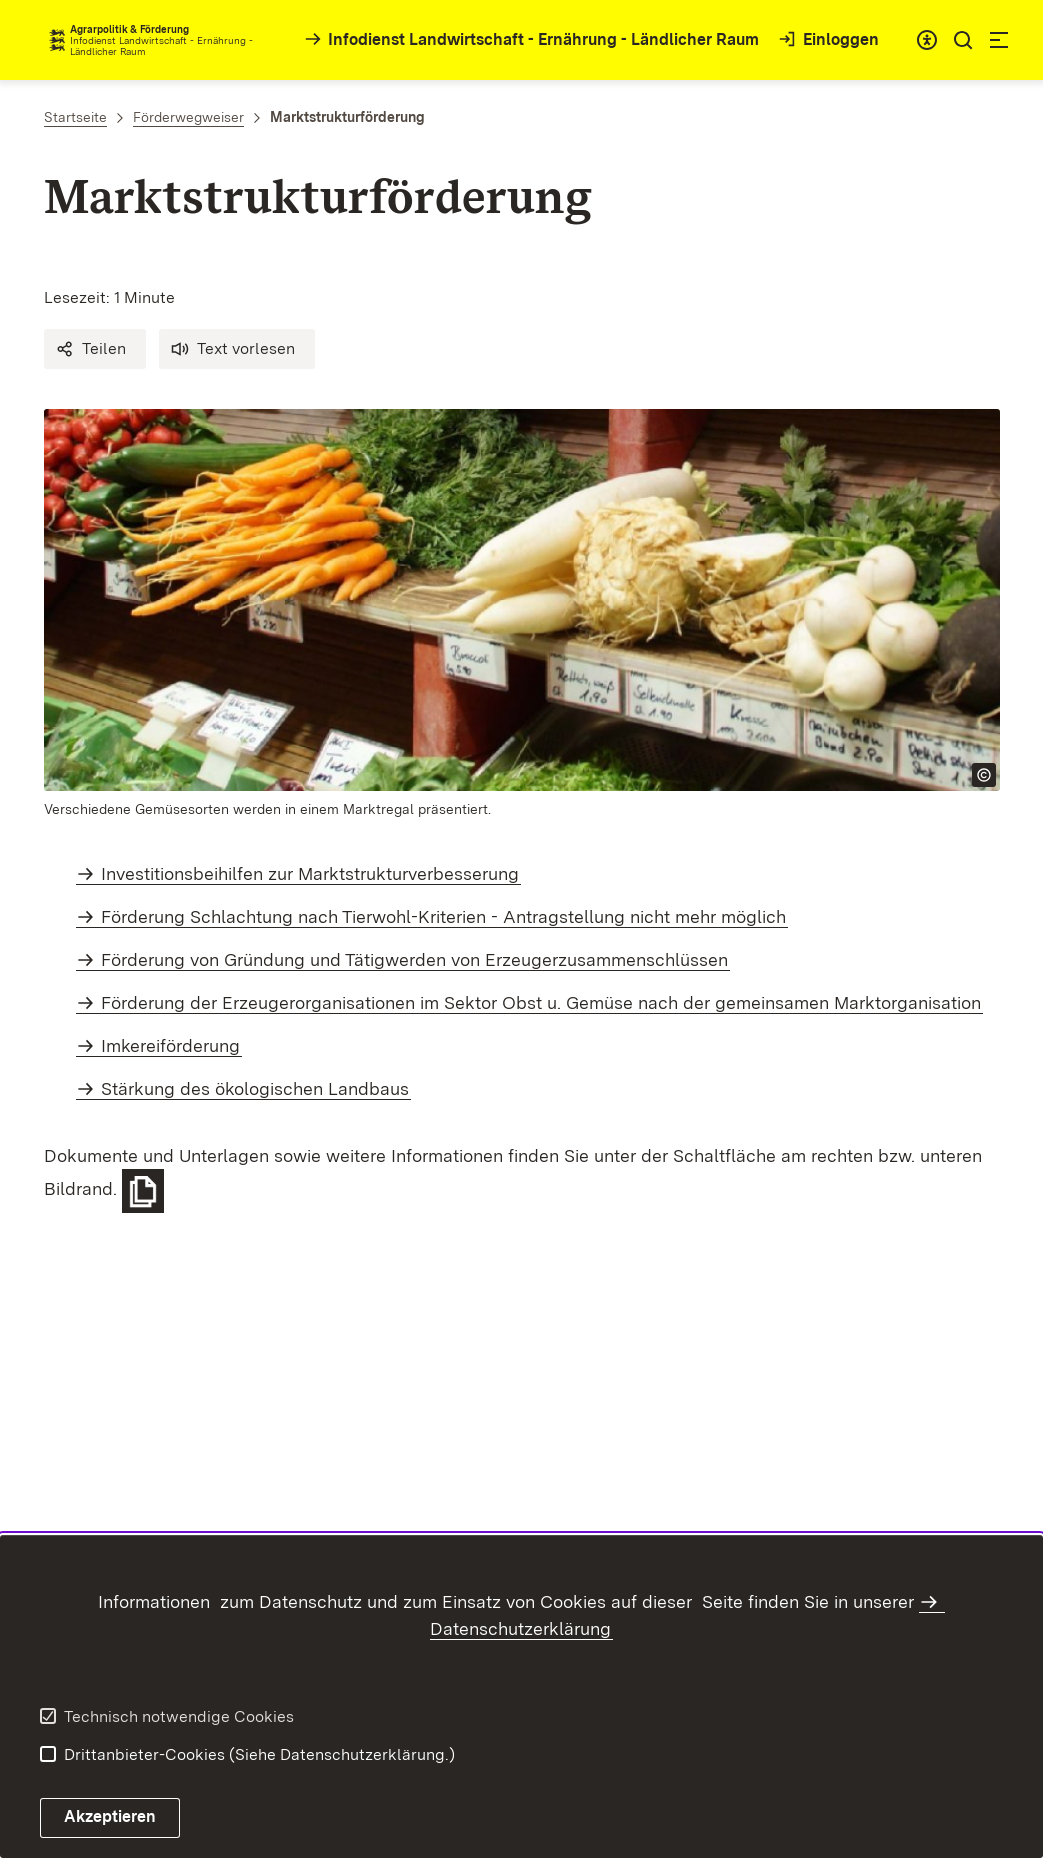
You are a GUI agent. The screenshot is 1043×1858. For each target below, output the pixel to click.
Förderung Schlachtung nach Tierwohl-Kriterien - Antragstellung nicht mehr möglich (443, 916)
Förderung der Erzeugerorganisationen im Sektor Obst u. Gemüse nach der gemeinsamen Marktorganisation (541, 1002)
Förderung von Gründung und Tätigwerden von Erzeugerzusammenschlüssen (414, 959)
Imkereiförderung (170, 1045)
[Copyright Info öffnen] (984, 775)
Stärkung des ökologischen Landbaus (255, 1088)
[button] (95, 349)
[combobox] (927, 40)
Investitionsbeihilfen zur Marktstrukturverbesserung (310, 873)
